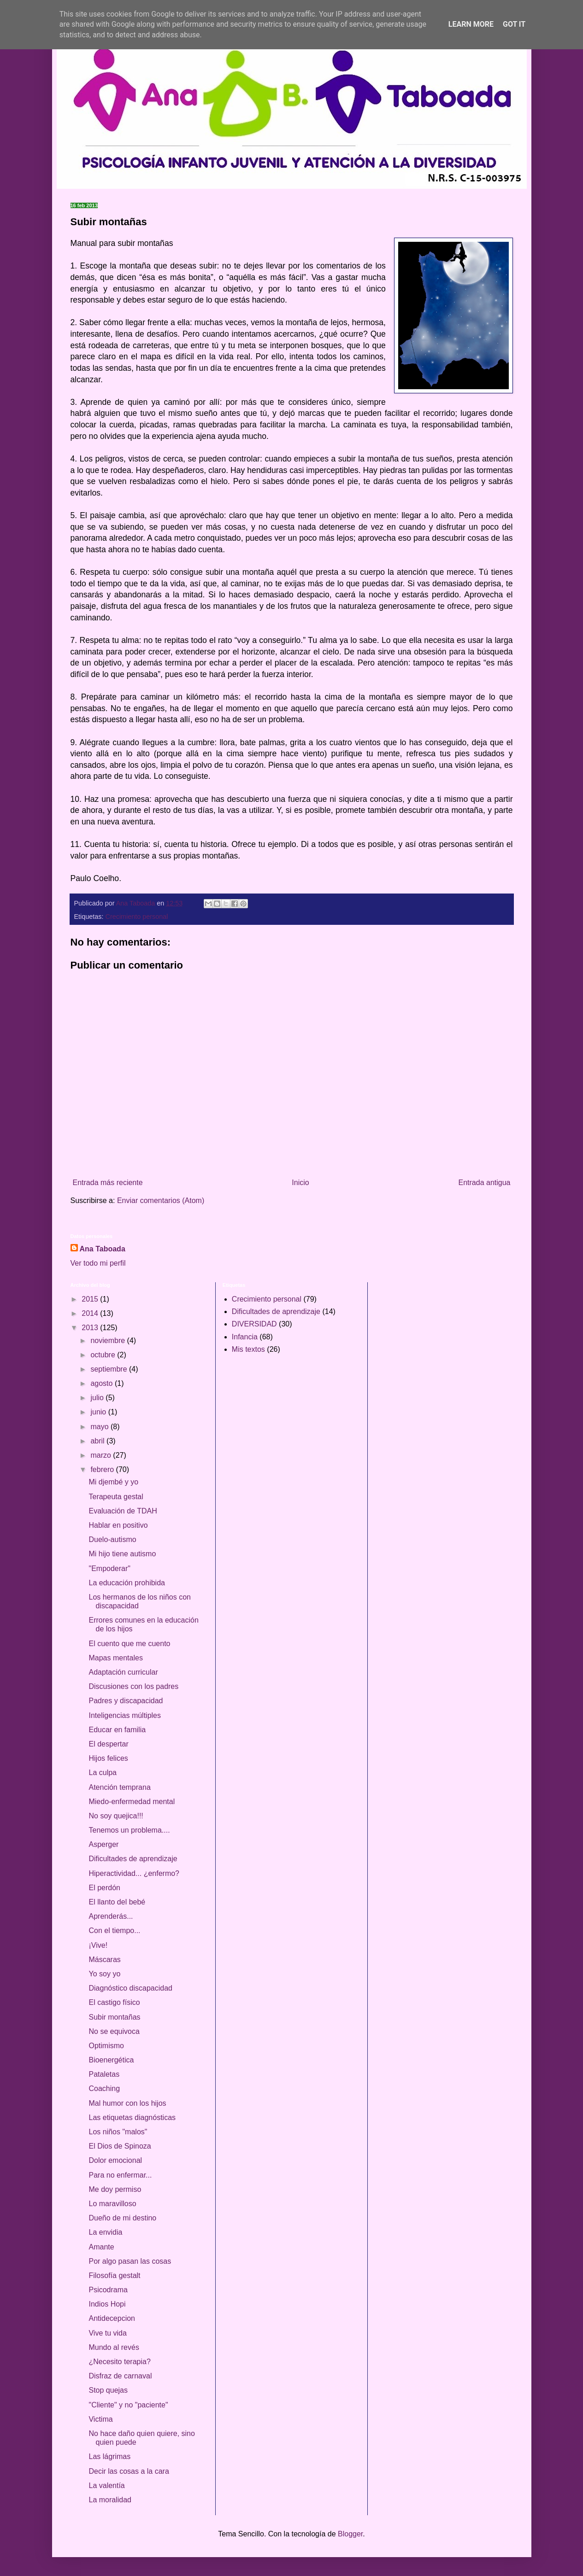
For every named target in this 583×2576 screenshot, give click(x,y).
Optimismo (106, 2046)
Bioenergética (111, 2060)
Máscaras (104, 1959)
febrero (103, 1469)
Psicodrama (107, 2290)
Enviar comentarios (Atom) (160, 1200)
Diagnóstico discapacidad (130, 1988)
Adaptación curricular (123, 1672)
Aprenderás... (110, 1916)
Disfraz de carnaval (120, 2376)
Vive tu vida (107, 2333)
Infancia (245, 1337)
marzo (101, 1455)
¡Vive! (97, 1945)
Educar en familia (117, 1730)
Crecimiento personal (137, 916)
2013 (91, 1328)
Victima (100, 2419)
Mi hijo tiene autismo (122, 1554)
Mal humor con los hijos (127, 2103)
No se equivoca (113, 2031)
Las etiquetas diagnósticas (132, 2117)
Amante (101, 2247)
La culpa (102, 1772)
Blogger (350, 2534)
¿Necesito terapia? (119, 2362)
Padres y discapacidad (125, 1701)
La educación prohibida (126, 1583)
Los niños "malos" (117, 2132)
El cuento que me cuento (129, 1643)
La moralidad (109, 2500)
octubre (103, 1355)
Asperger (103, 1844)
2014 (91, 1313)
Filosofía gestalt (114, 2275)
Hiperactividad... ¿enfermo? (133, 1873)
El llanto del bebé (116, 1902)
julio (98, 1398)
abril (98, 1441)
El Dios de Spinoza (119, 2146)
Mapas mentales (115, 1658)
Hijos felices (108, 1758)
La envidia (105, 2232)
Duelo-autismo (112, 1539)
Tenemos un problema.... (129, 1830)
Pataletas (103, 2074)
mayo (100, 1427)
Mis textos (248, 1349)
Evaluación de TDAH (122, 1511)
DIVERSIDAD (254, 1324)
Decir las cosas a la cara (128, 2471)
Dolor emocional (115, 2160)
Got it (514, 24)
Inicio (300, 1182)
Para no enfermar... (120, 2175)
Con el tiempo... (114, 1930)
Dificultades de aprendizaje (132, 1859)
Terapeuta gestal (115, 1497)
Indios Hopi (106, 2304)
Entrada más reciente (108, 1182)
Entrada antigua (485, 1182)
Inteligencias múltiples (124, 1715)
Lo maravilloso (112, 2204)
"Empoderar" (109, 1568)
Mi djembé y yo (113, 1482)
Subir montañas (114, 2017)
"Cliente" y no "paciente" (128, 2405)
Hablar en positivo (117, 1525)
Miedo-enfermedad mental (131, 1801)
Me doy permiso (114, 2189)
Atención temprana (119, 1787)
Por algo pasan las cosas (129, 2261)
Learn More (471, 24)
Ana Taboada (102, 1249)
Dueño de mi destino (122, 2218)
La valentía (106, 2485)
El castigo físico (114, 2002)
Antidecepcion (111, 2318)
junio (99, 1412)
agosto (102, 1383)
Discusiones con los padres (133, 1686)
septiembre (109, 1369)
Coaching (104, 2088)
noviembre (108, 1340)
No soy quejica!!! (115, 1816)
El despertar (108, 1744)
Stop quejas (108, 2390)
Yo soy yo (104, 1974)
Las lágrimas (109, 2456)
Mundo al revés (113, 2347)
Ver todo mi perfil (98, 1263)
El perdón (104, 1888)
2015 (91, 1299)
